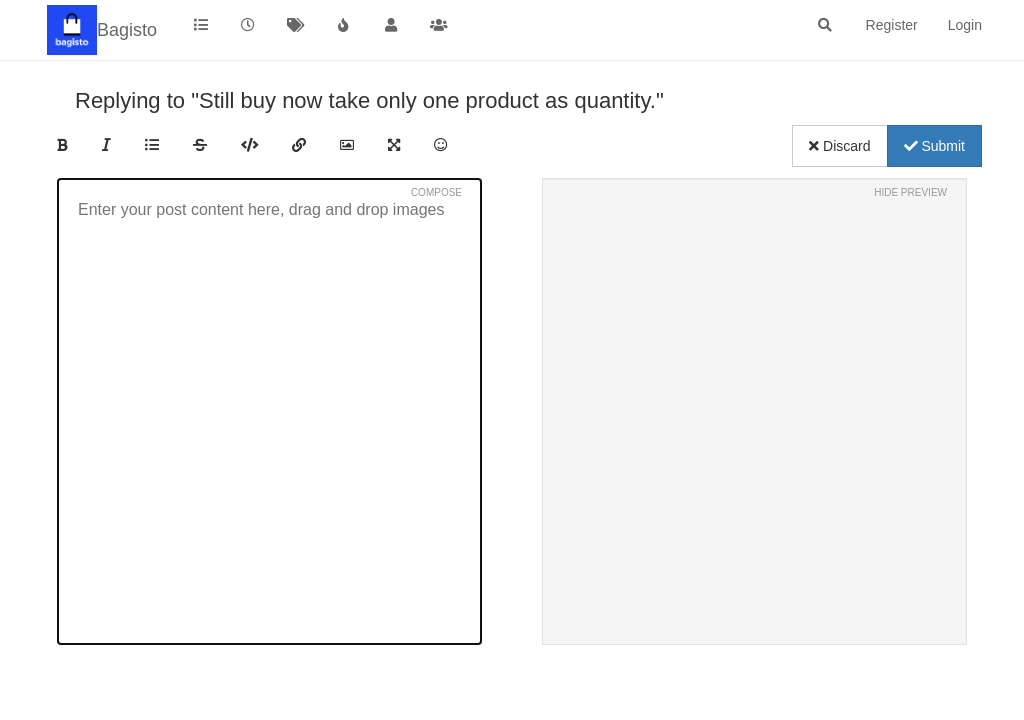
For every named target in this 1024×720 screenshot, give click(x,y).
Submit (934, 146)
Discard (839, 146)
